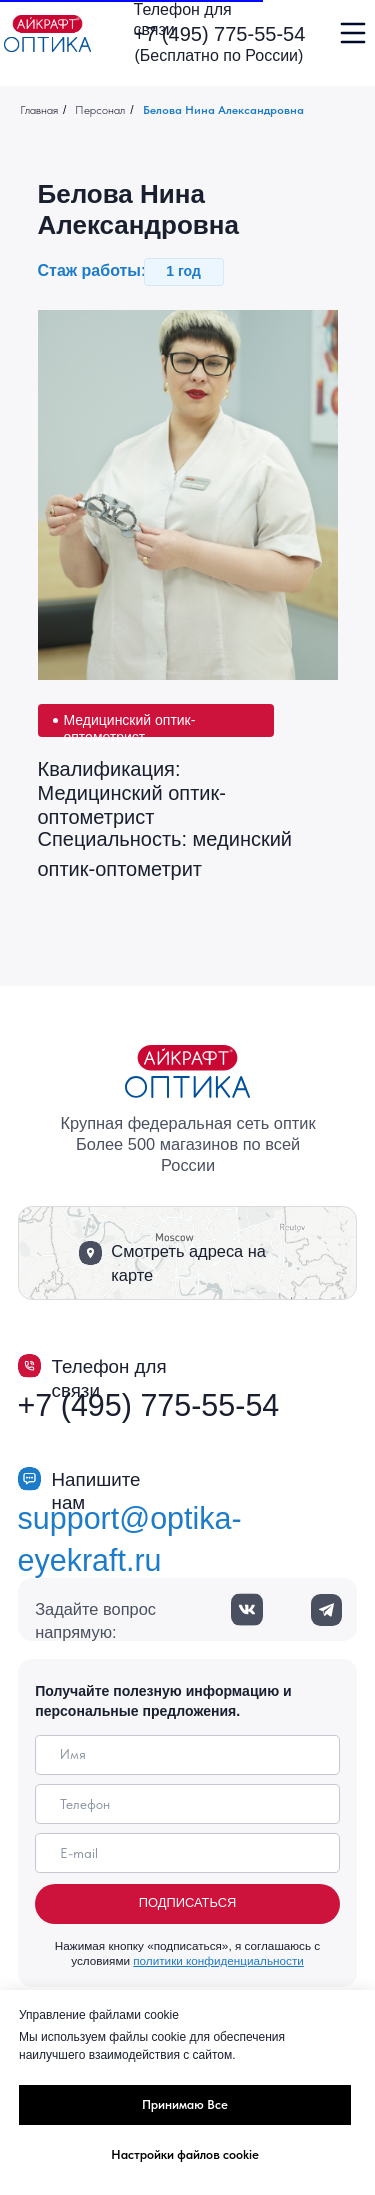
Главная (39, 110)
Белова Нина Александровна (225, 110)
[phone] (187, 1804)
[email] (187, 1853)
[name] (187, 1755)
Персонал (100, 110)
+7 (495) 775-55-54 (220, 34)
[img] (47, 33)
